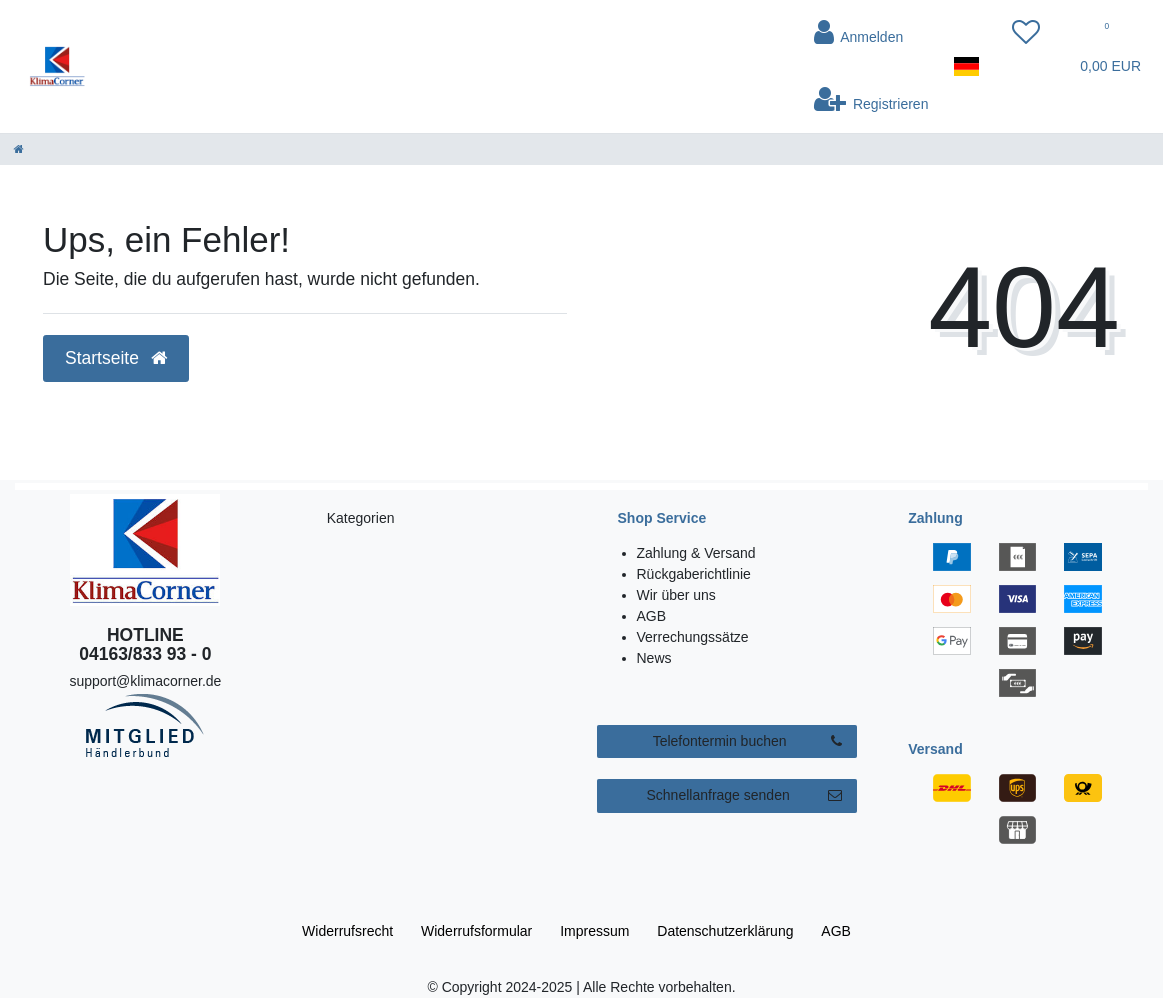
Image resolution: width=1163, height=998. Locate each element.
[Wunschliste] (1026, 33)
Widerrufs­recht (347, 931)
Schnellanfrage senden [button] (745, 796)
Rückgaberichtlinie (694, 574)
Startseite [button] (116, 358)
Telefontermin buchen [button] (748, 742)
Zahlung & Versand (696, 553)
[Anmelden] (871, 33)
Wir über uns (676, 595)
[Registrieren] (871, 99)
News (654, 658)
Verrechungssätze (693, 637)
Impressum (594, 931)
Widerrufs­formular (476, 931)
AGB (652, 616)
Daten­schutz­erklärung (725, 931)
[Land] (966, 66)
